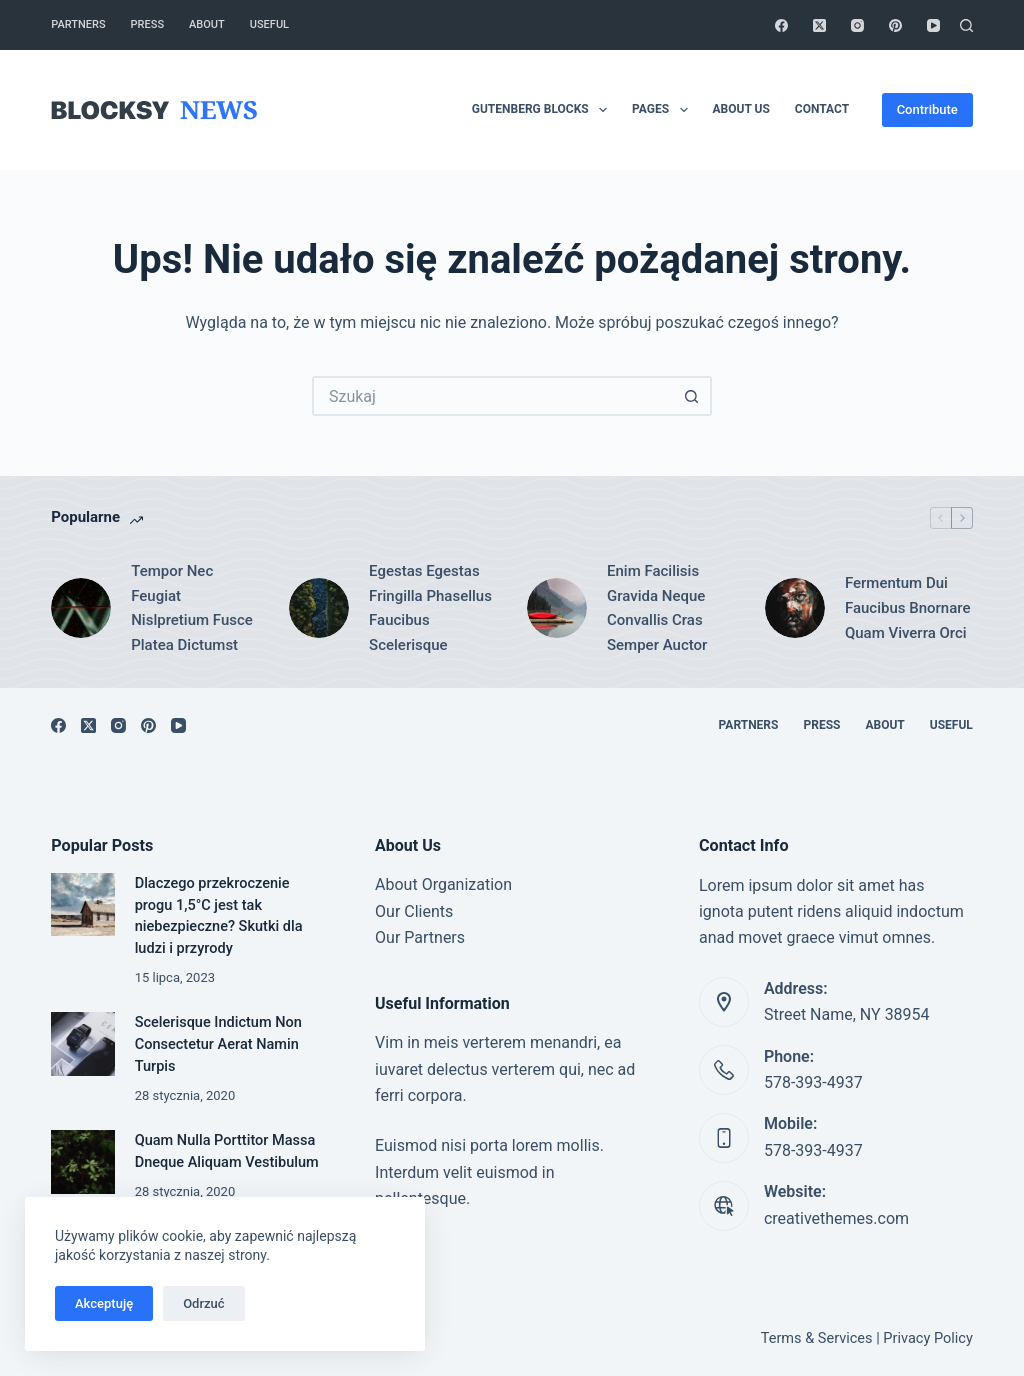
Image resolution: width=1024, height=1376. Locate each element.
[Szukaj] (966, 25)
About (207, 24)
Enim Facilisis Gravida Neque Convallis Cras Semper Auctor (657, 608)
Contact (822, 109)
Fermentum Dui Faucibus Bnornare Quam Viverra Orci (908, 608)
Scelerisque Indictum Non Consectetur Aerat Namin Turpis (218, 1044)
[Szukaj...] (492, 396)
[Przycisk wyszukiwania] (692, 396)
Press (147, 24)
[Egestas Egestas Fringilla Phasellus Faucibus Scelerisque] (319, 608)
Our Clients (414, 911)
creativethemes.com (836, 1218)
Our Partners (420, 937)
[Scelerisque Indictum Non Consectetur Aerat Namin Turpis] (82, 1043)
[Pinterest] (895, 25)
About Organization (443, 884)
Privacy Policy (927, 1338)
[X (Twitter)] (819, 25)
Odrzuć (203, 1303)
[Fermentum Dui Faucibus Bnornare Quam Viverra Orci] (795, 608)
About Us (741, 109)
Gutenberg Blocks (543, 110)
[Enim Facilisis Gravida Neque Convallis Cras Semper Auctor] (557, 608)
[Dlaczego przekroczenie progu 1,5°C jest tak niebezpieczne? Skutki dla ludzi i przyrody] (82, 904)
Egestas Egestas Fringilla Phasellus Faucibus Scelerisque (430, 608)
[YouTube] (933, 25)
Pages (663, 110)
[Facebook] (781, 25)
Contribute (927, 109)
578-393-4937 (813, 1082)
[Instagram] (857, 25)
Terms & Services (817, 1338)
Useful (269, 24)
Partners (78, 24)
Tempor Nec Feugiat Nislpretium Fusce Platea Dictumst (192, 608)
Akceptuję (104, 1303)
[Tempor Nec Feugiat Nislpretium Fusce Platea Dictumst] (81, 608)
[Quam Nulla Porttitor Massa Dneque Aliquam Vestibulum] (82, 1161)
